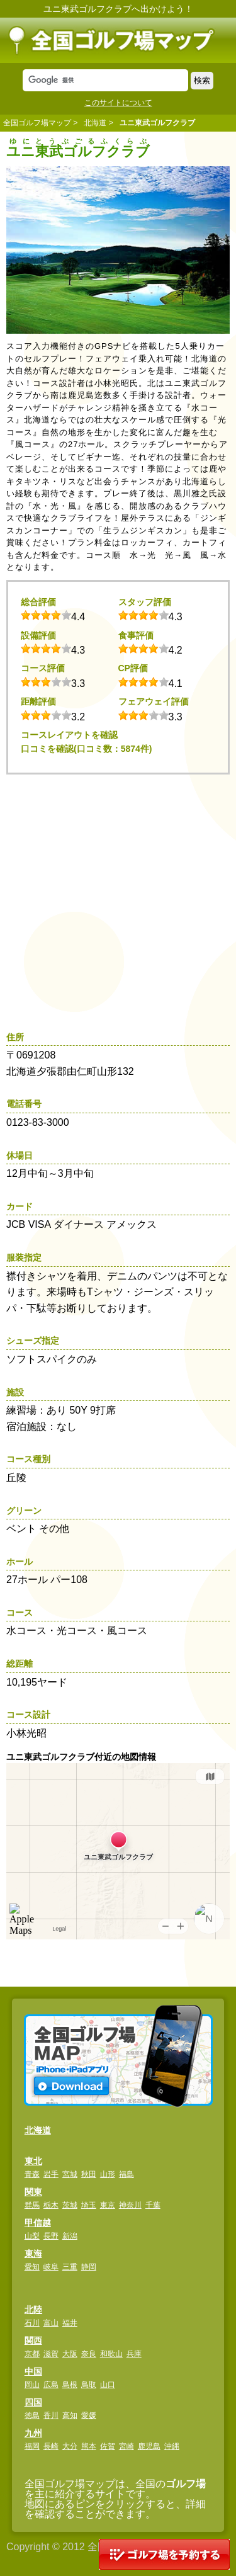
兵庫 (134, 2353)
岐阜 (51, 2266)
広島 (51, 2384)
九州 (33, 2433)
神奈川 (130, 2205)
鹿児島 (149, 2446)
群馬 (32, 2205)
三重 (69, 2266)
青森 (32, 2174)
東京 (107, 2205)
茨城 (69, 2205)
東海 (33, 2254)
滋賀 (51, 2353)
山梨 (32, 2236)
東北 (33, 2161)
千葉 (152, 2205)
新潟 (69, 2236)
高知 (69, 2415)
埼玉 (88, 2205)
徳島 (32, 2415)
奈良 (88, 2353)
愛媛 (88, 2415)
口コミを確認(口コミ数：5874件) (86, 749)
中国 (33, 2371)
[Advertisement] (118, 899)
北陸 (33, 2310)
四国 (33, 2402)
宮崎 (126, 2446)
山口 (107, 2384)
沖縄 (171, 2446)
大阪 (69, 2353)
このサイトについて (118, 102)
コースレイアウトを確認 (69, 735)
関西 (33, 2340)
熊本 (88, 2446)
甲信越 (38, 2223)
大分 (69, 2446)
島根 (69, 2384)
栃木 (51, 2205)
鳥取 (88, 2384)
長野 (51, 2236)
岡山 (32, 2384)
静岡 (88, 2266)
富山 (51, 2322)
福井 (69, 2322)
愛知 (32, 2266)
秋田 (88, 2174)
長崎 (51, 2446)
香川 (51, 2415)
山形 (107, 2174)
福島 (126, 2174)
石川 (32, 2322)
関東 (33, 2192)
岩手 (51, 2174)
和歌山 (111, 2353)
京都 (32, 2353)
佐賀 (107, 2446)
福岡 (32, 2446)
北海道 (95, 122)
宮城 (69, 2174)
